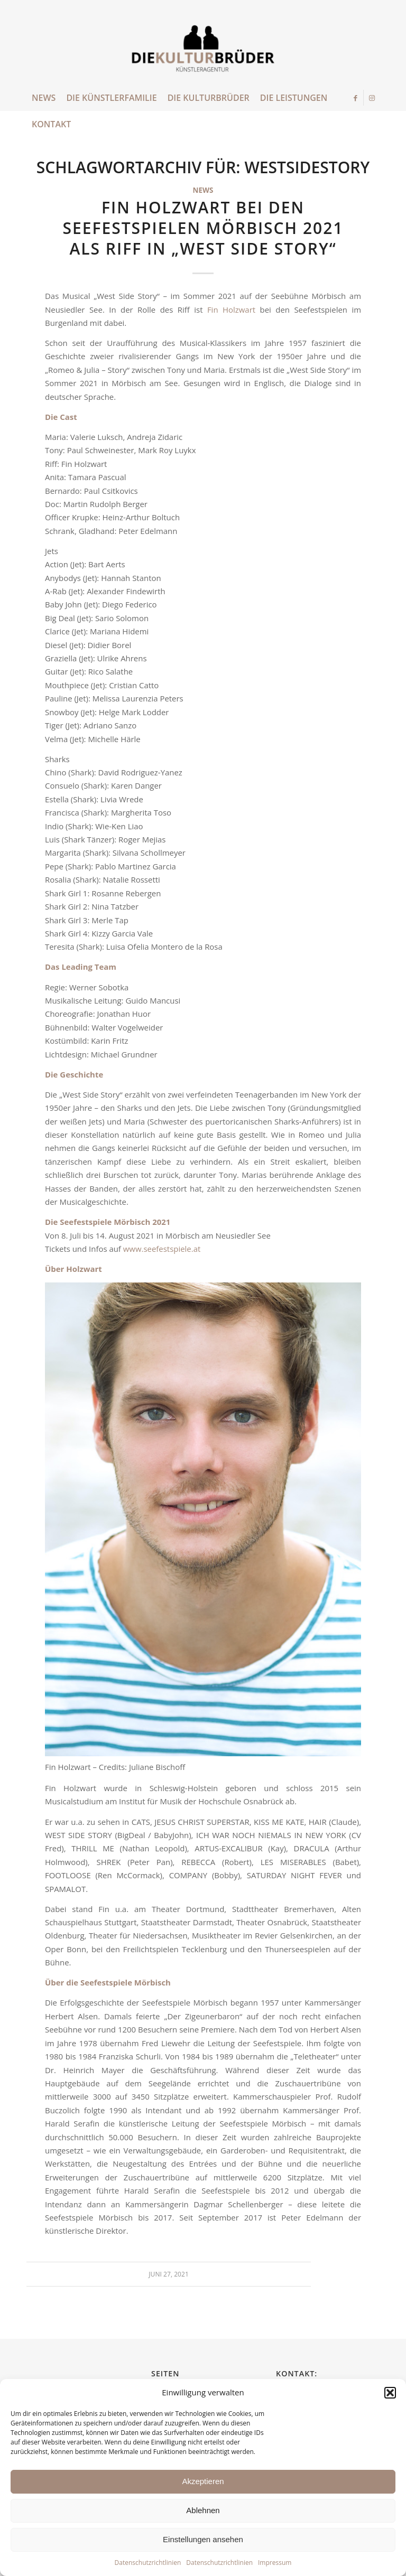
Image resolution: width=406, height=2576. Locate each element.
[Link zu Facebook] (355, 98)
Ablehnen (202, 2510)
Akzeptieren (203, 2481)
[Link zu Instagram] (372, 98)
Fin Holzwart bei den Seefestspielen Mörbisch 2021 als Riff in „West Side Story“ (202, 227)
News (203, 190)
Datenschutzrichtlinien (148, 2562)
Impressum (274, 2562)
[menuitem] (43, 98)
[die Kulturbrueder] (203, 50)
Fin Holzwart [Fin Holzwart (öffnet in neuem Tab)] (231, 309)
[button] (390, 2392)
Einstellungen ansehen (203, 2539)
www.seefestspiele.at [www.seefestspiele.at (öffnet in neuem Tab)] (162, 1248)
